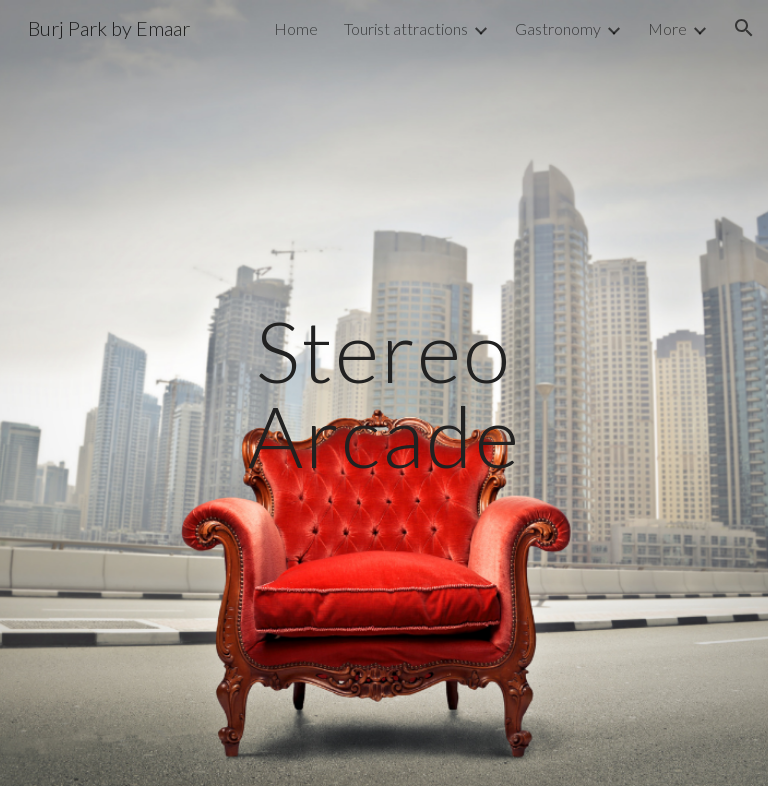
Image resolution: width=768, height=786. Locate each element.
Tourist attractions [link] (406, 28)
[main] (383, 393)
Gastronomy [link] (558, 28)
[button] (744, 28)
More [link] (667, 28)
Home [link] (296, 28)
